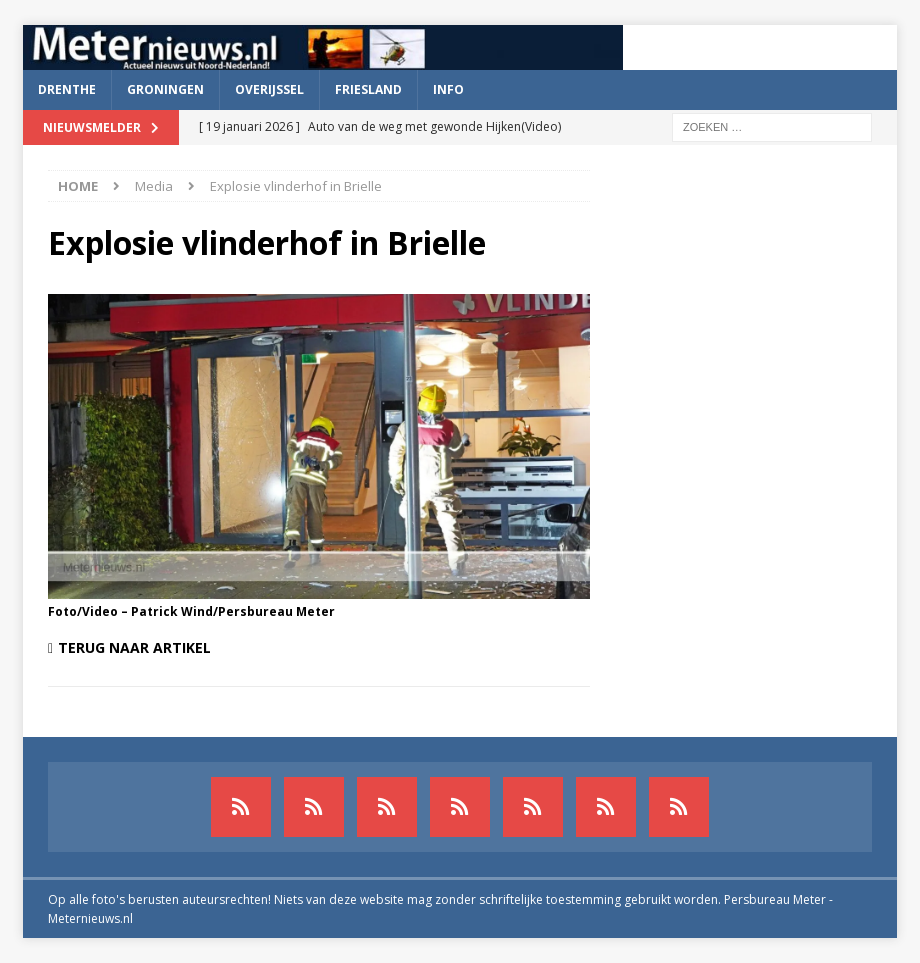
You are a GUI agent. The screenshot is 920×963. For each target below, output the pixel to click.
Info (448, 89)
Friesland (368, 89)
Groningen (165, 89)
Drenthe (67, 89)
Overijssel (269, 89)
